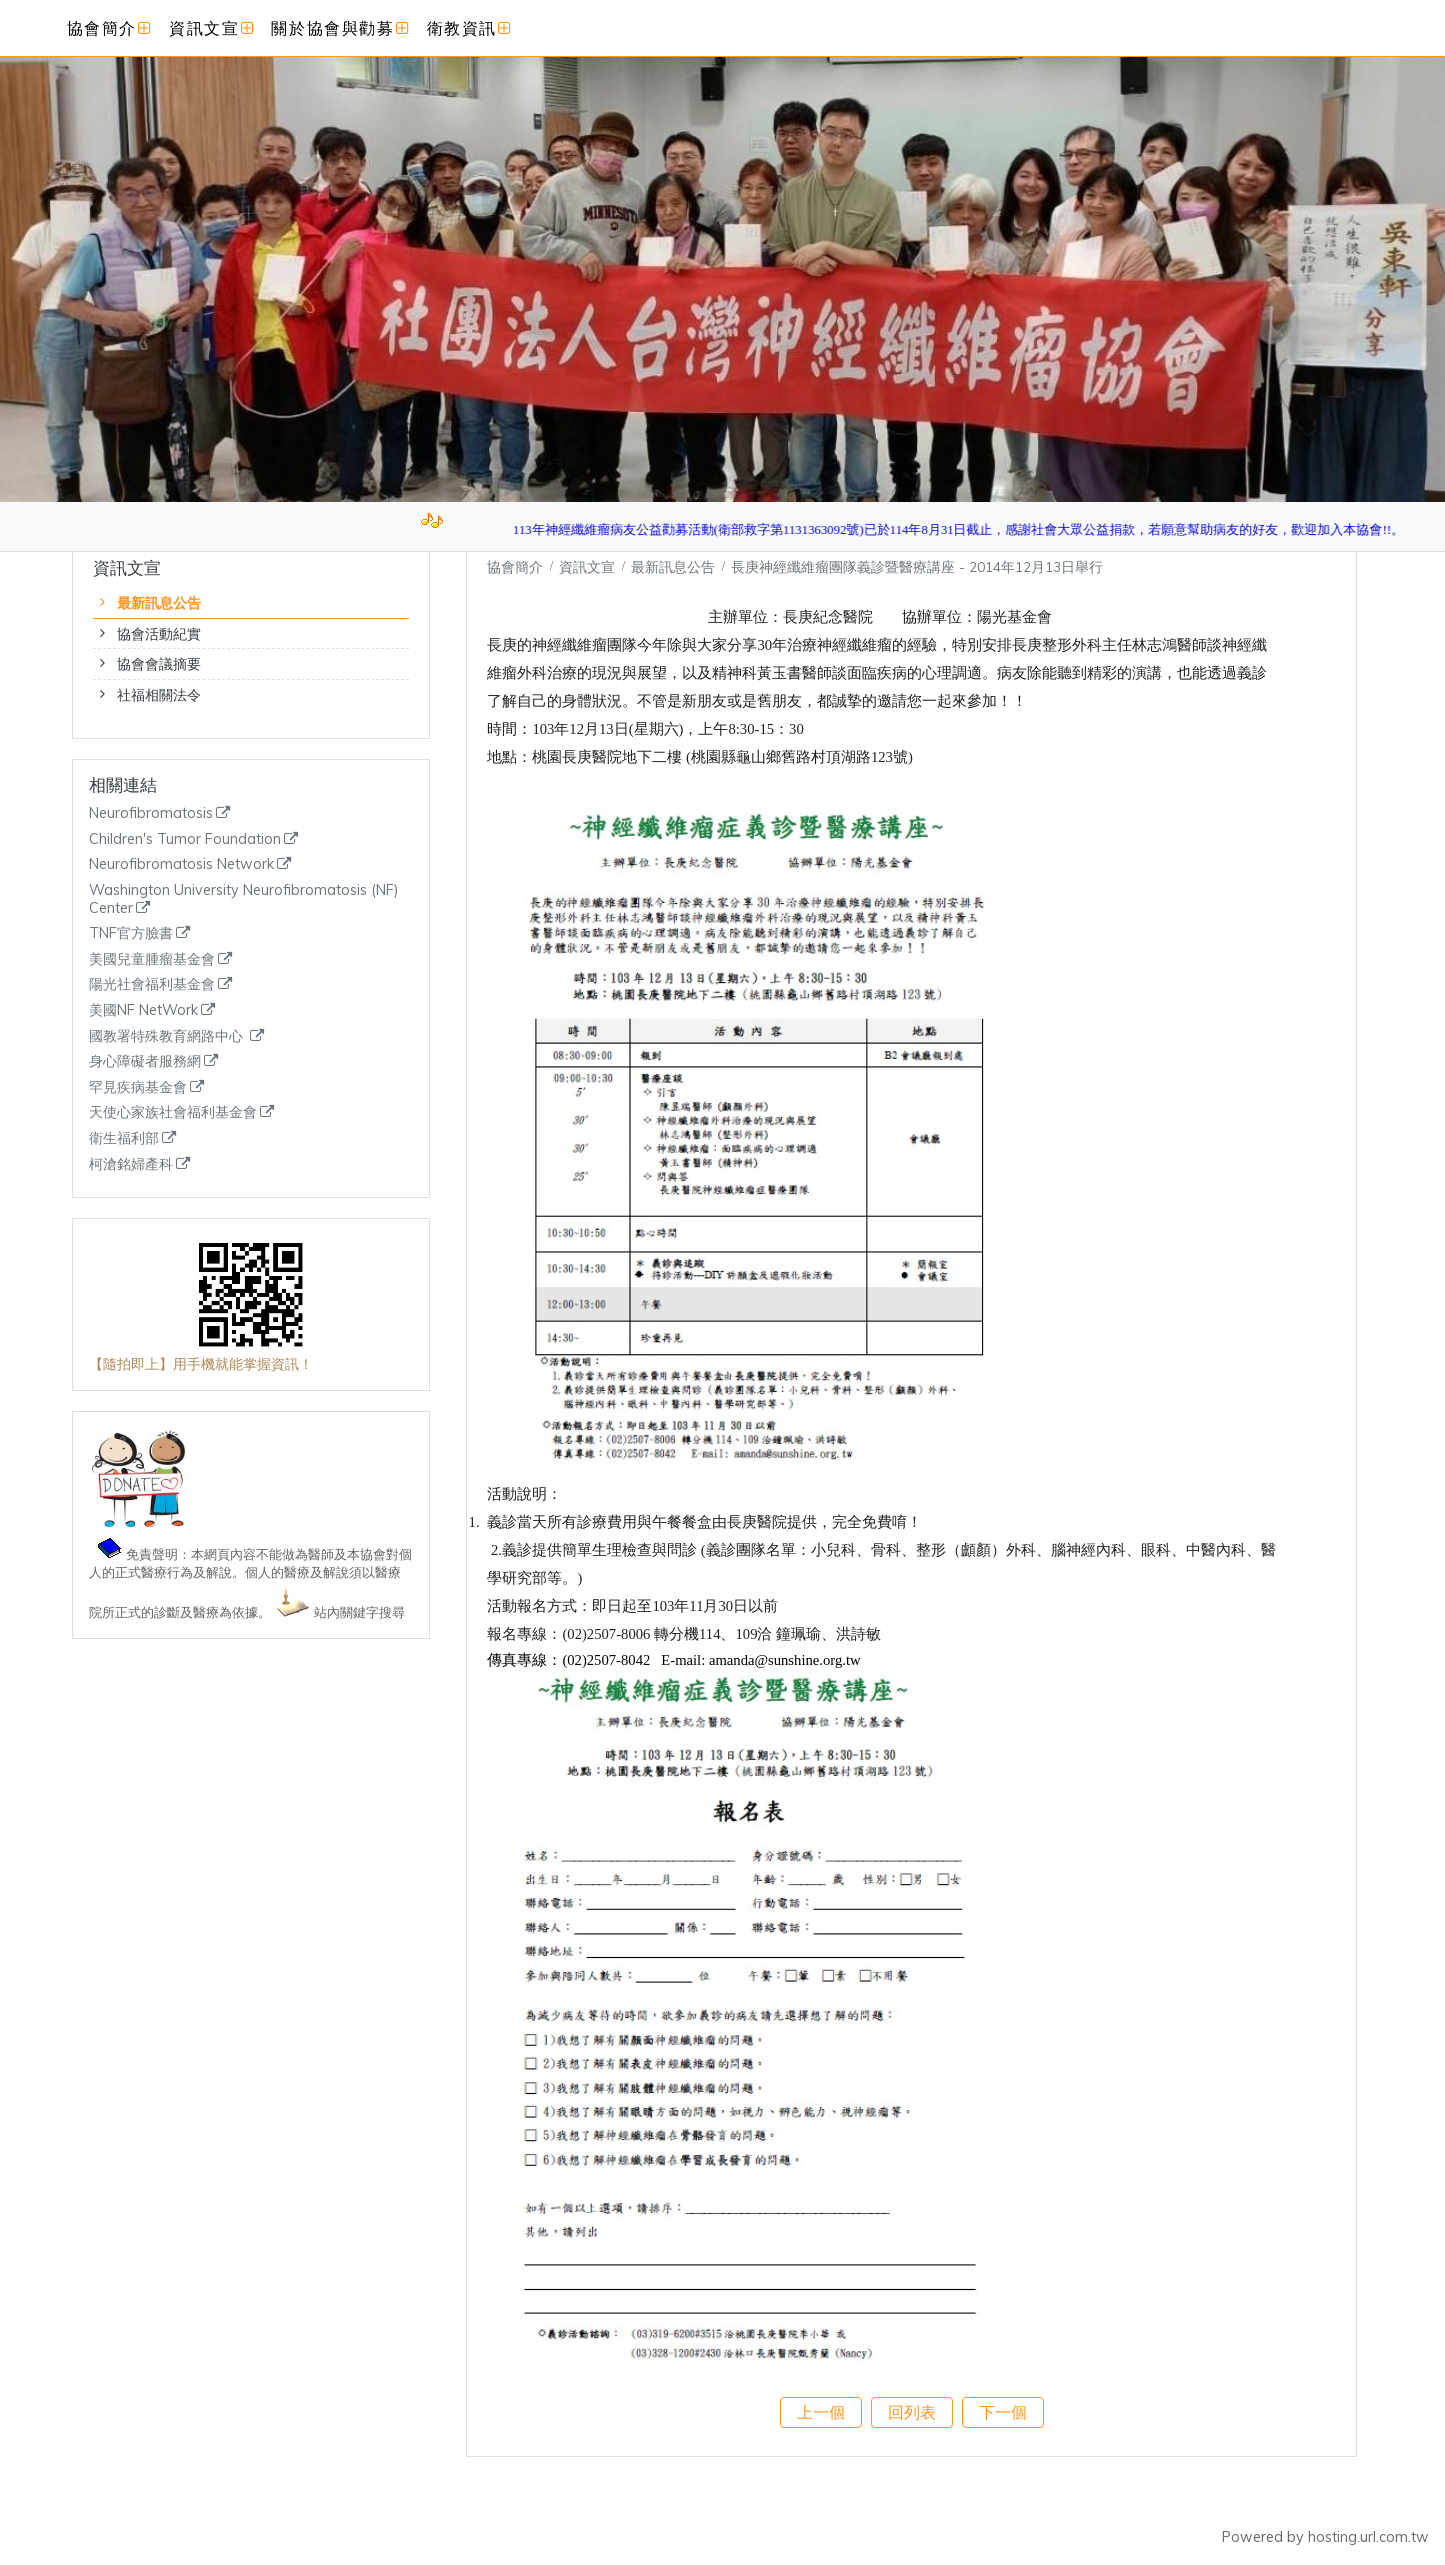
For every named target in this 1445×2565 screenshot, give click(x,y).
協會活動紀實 (159, 634)
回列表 (912, 2412)
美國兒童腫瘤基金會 (152, 959)
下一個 (1003, 2412)
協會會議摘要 (159, 664)
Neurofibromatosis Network (181, 864)
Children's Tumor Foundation (185, 839)
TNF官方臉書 (131, 933)
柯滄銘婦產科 (131, 1164)
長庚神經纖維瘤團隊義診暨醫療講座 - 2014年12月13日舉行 (917, 566)
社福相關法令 (159, 695)
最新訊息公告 (159, 603)
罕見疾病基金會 (138, 1087)
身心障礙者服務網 (145, 1061)
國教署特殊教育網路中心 (168, 1036)
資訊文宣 (589, 566)
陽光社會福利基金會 (152, 984)
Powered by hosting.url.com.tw (1325, 2537)
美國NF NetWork (143, 1010)
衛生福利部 (124, 1138)
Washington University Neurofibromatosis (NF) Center (244, 899)
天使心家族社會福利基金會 (173, 1112)
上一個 (821, 2412)
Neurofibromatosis (151, 813)
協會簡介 (515, 566)
